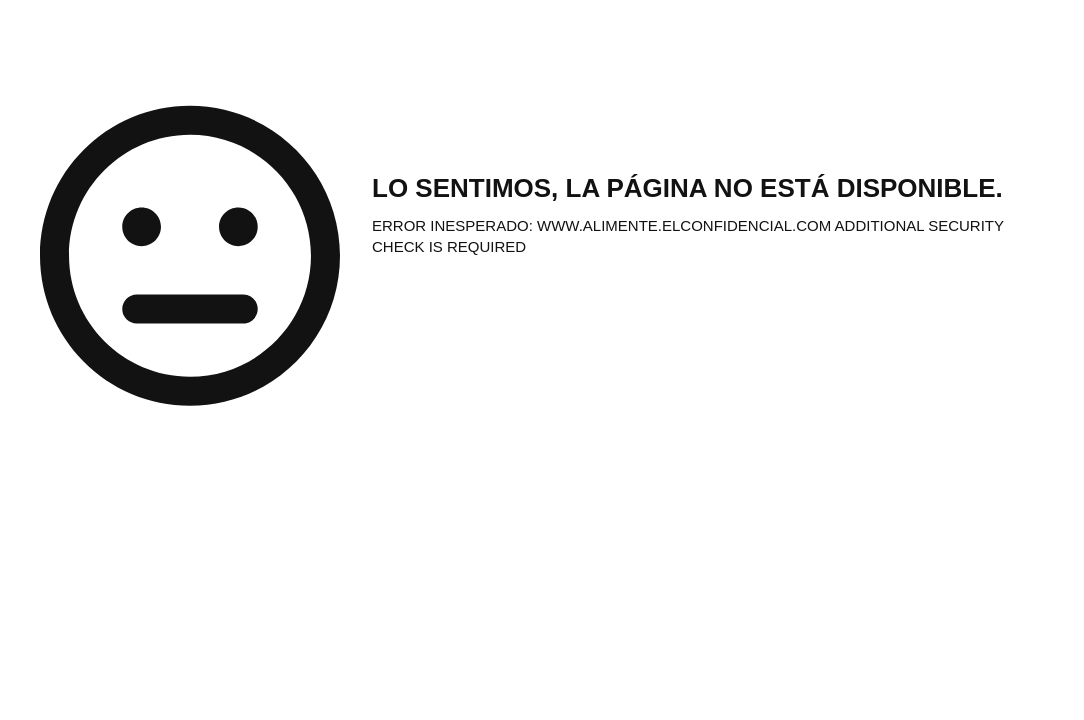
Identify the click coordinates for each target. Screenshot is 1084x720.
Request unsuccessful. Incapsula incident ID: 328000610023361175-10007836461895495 (542, 360)
